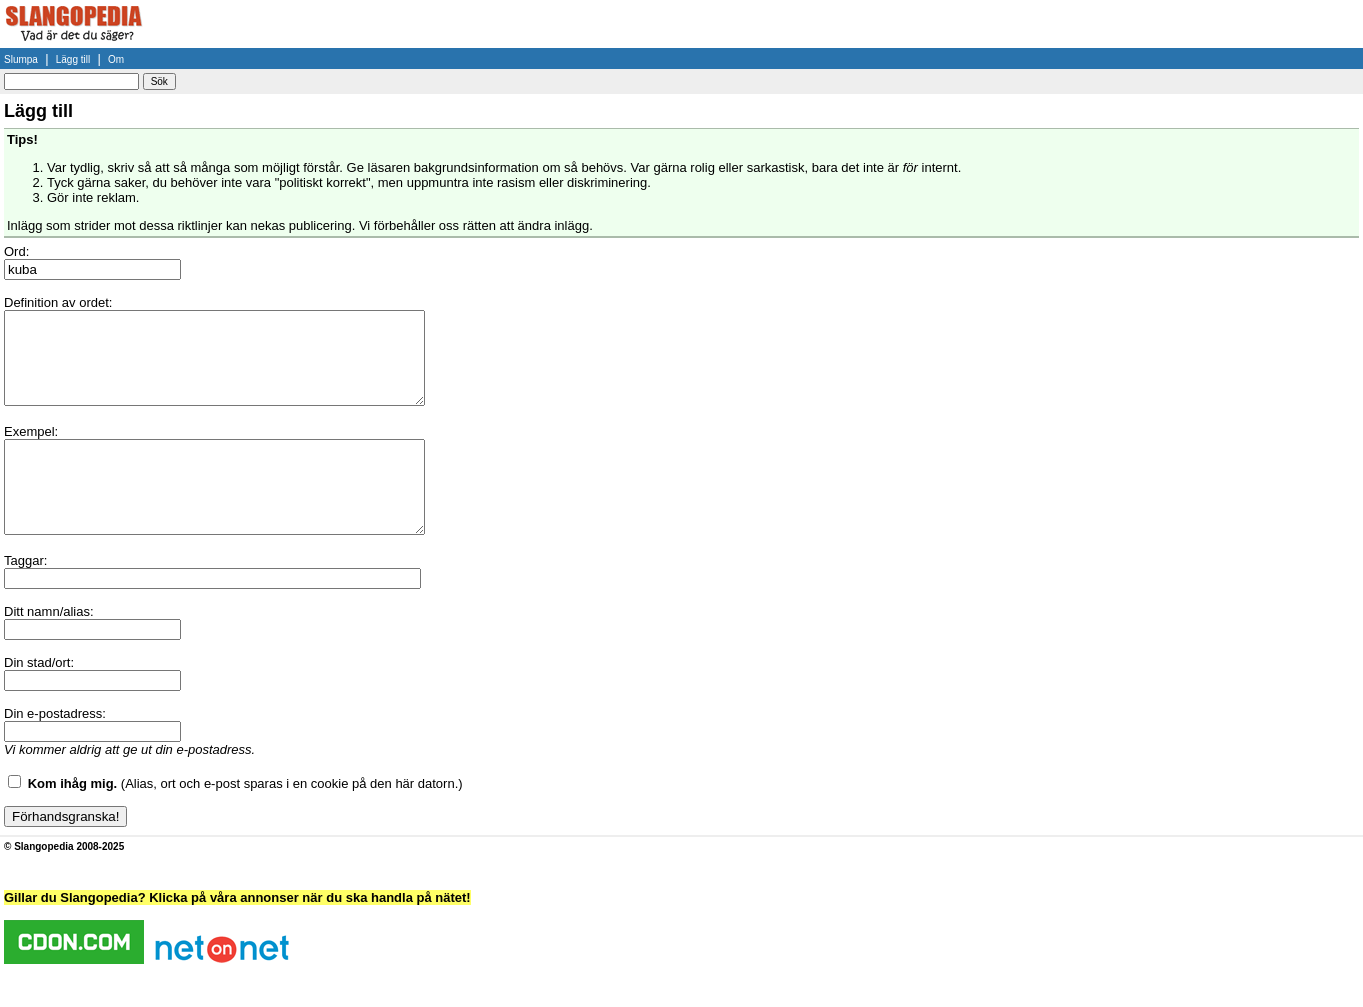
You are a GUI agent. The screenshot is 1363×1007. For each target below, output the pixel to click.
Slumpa (21, 59)
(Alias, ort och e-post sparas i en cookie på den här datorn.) (245, 819)
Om (116, 59)
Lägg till (73, 59)
